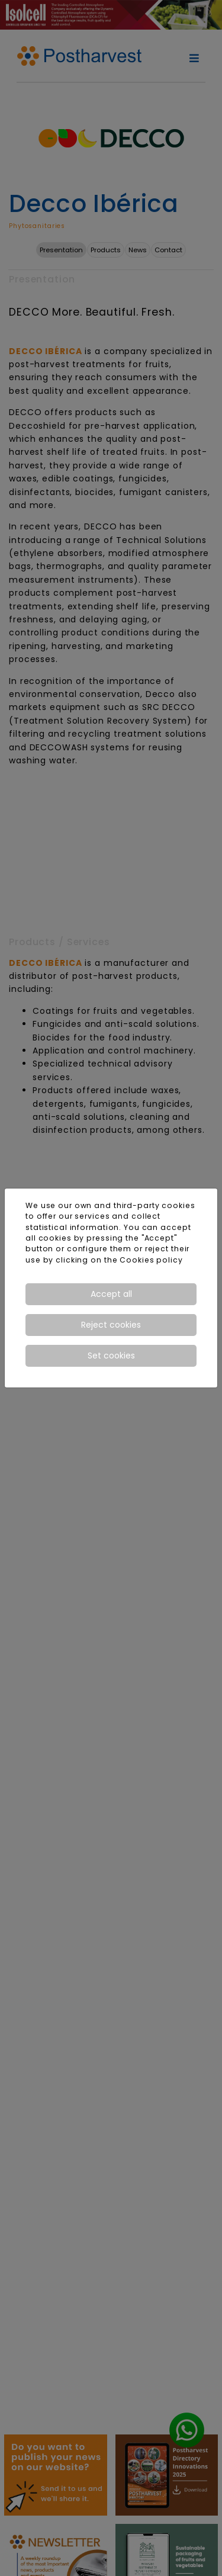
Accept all (111, 1294)
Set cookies (111, 1355)
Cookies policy (151, 1260)
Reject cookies (111, 1325)
